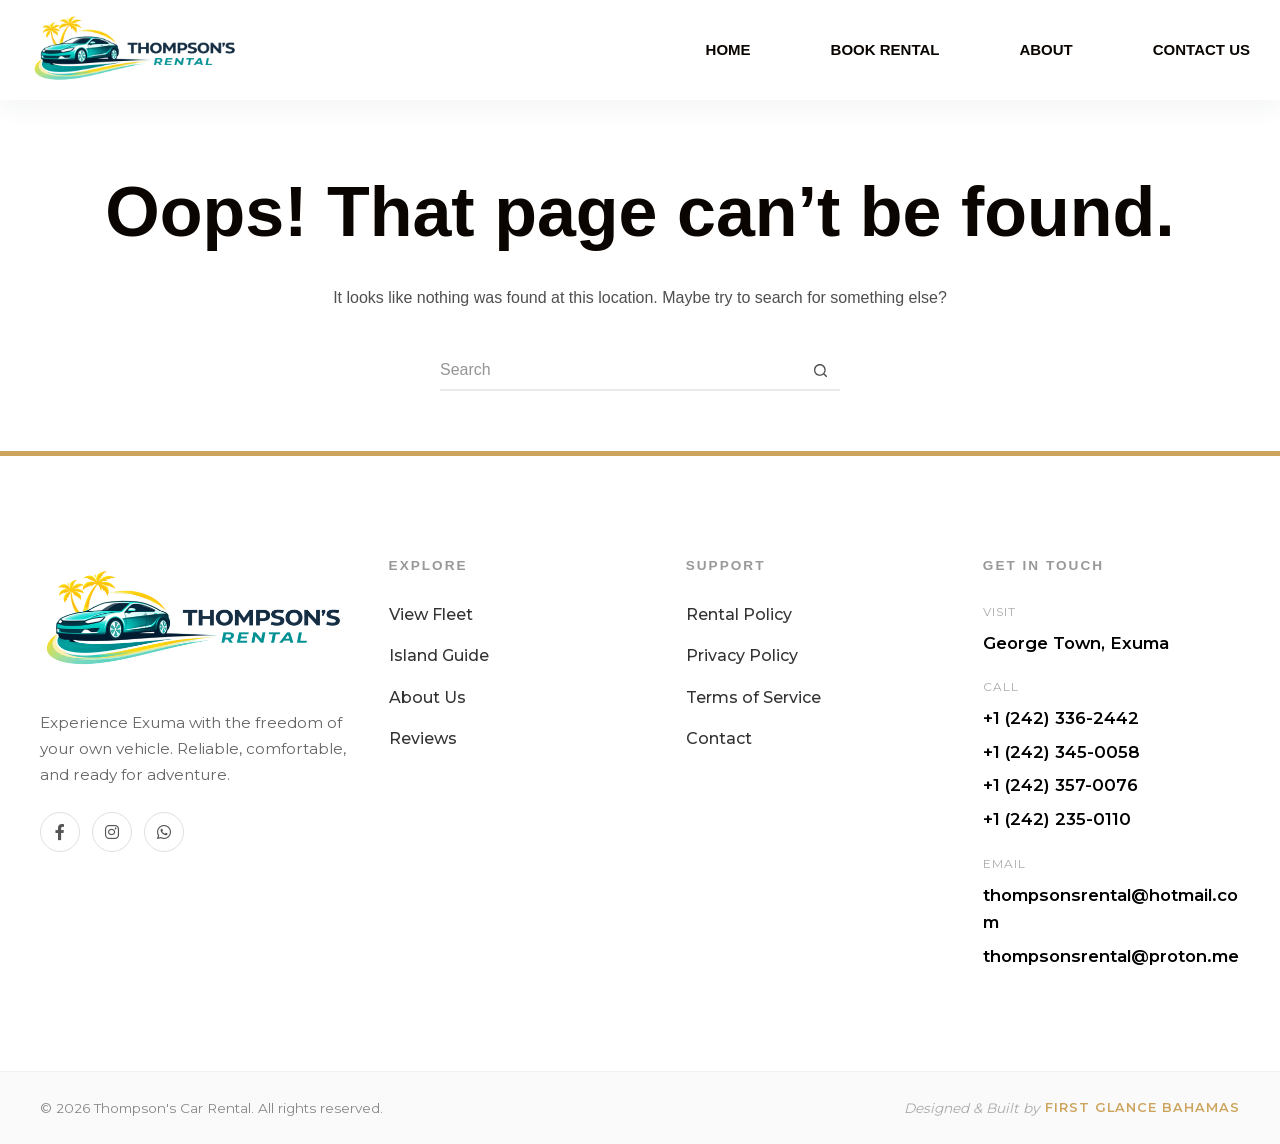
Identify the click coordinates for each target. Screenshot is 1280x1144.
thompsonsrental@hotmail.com (1110, 909)
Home (728, 49)
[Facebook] (60, 832)
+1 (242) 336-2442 (1061, 718)
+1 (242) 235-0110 (1057, 819)
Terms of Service (753, 697)
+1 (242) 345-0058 (1061, 752)
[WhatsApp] (164, 832)
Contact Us (1201, 49)
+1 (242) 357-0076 (1060, 785)
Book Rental (885, 49)
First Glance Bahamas (1142, 1107)
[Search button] (820, 371)
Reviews (423, 738)
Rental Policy (739, 614)
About (1045, 49)
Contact (719, 738)
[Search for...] (620, 371)
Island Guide (439, 655)
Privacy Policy (742, 655)
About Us (427, 697)
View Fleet (431, 614)
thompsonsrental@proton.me (1111, 956)
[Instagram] (112, 832)
